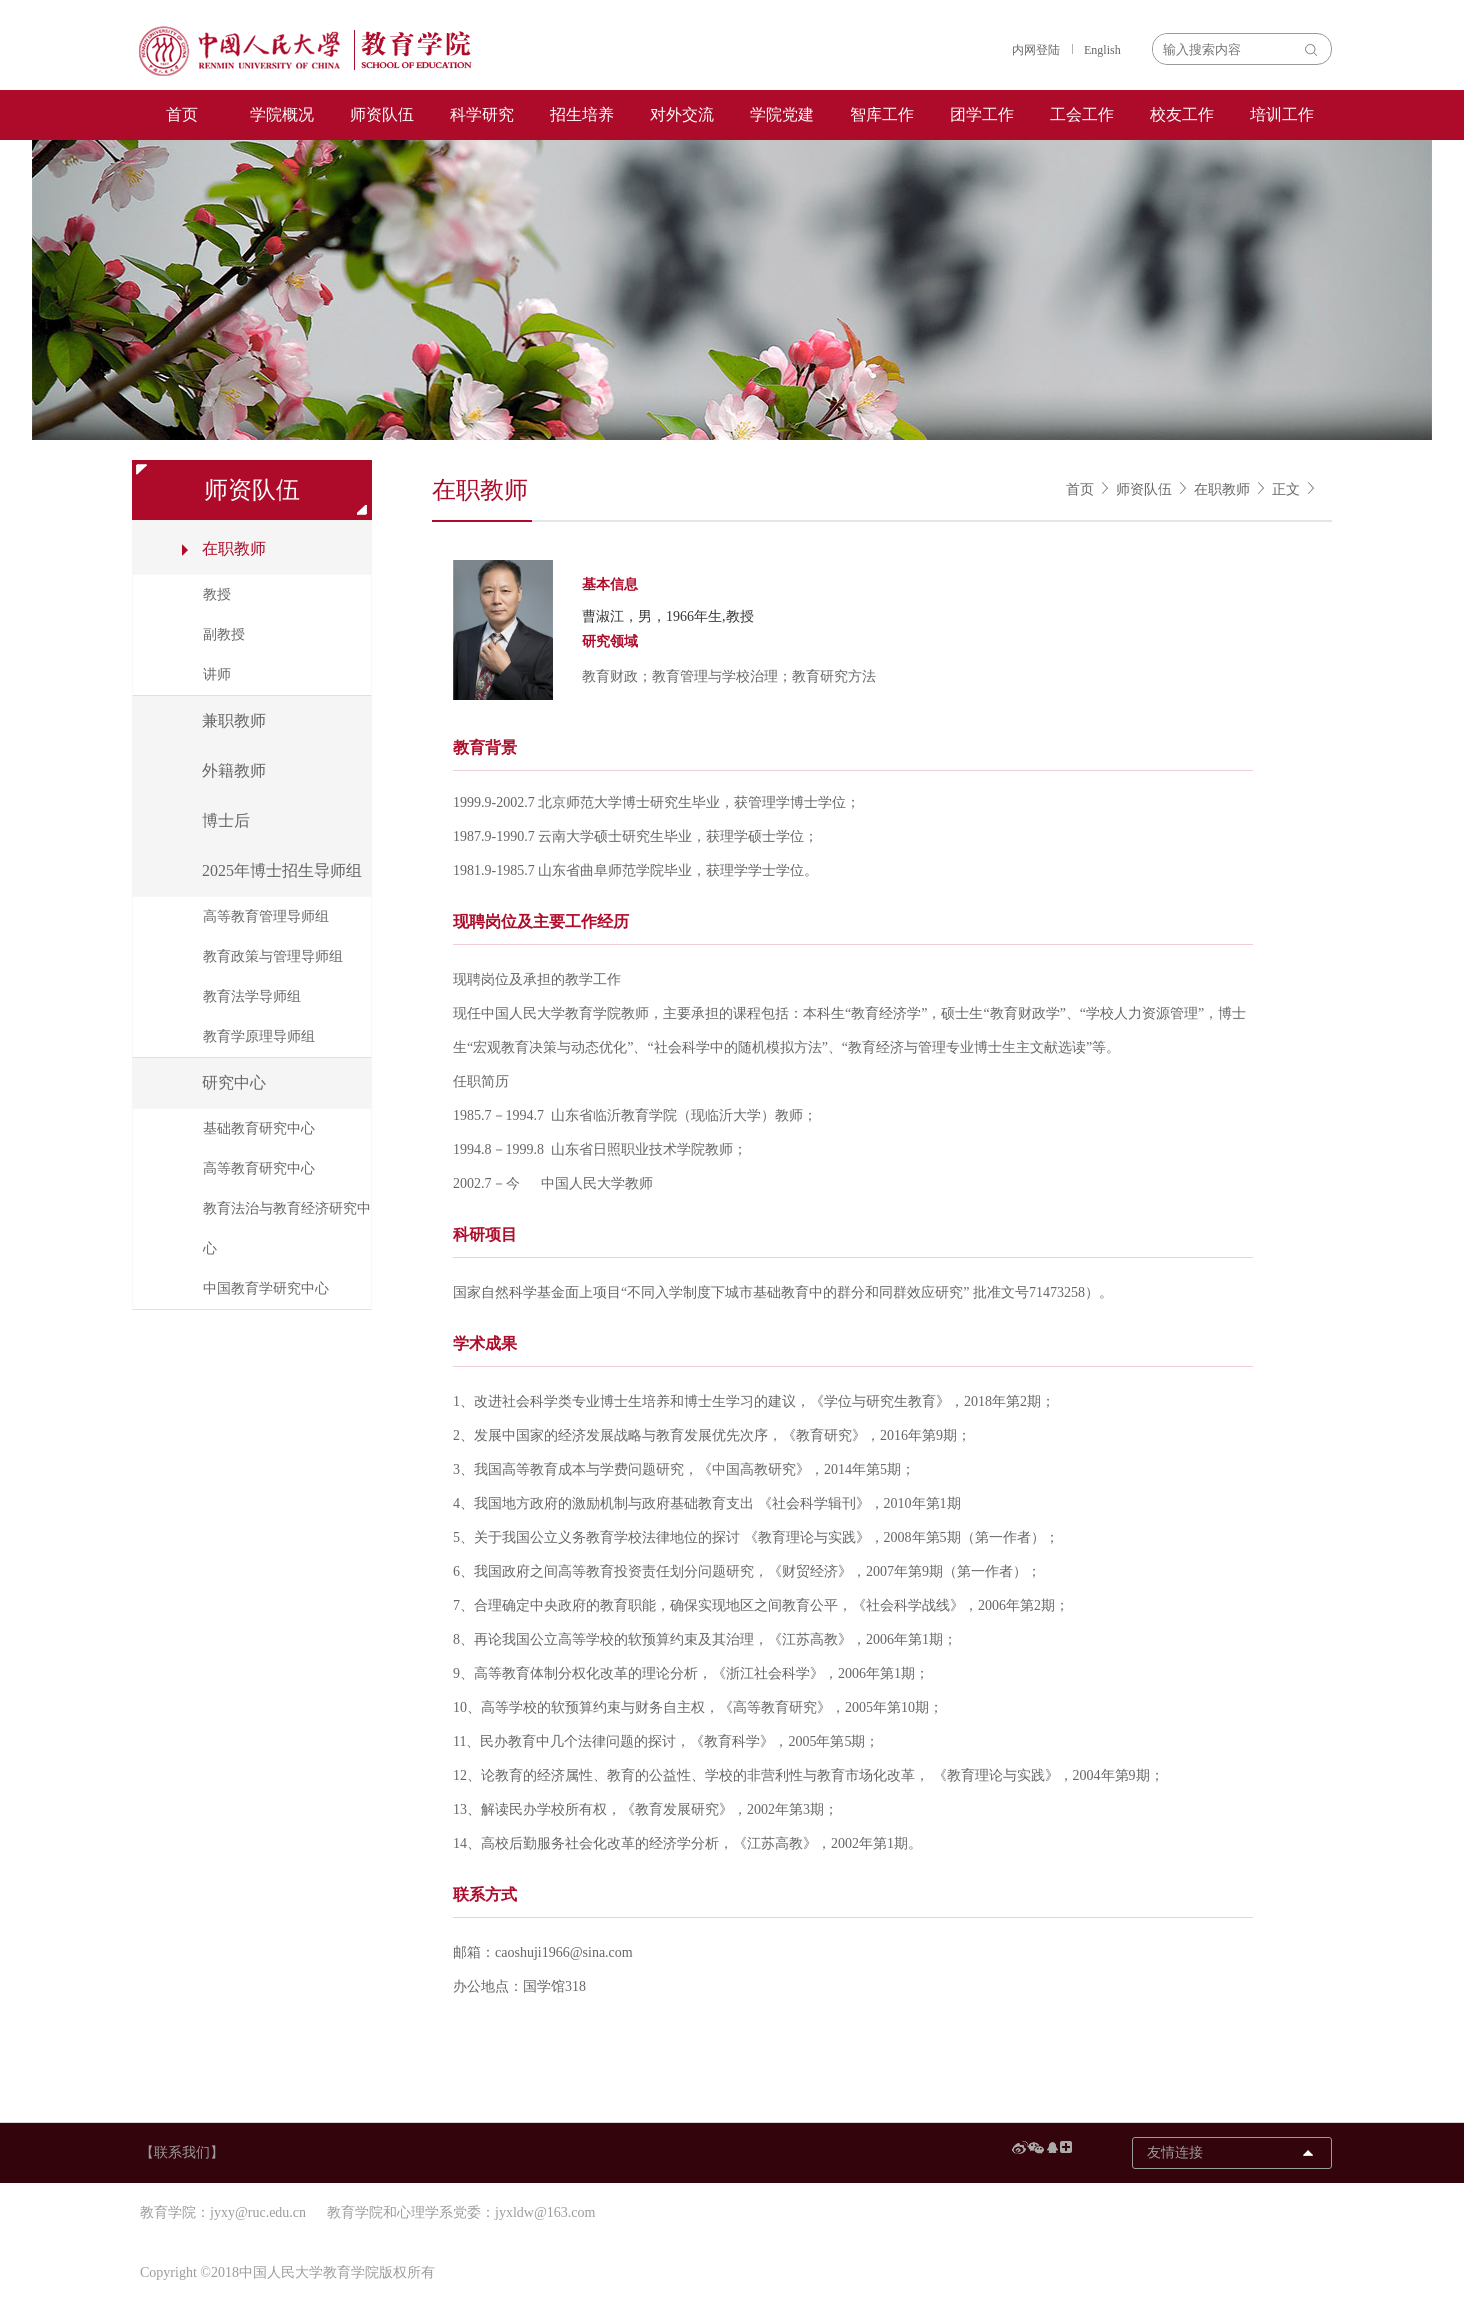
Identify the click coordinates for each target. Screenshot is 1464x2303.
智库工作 (882, 114)
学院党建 (782, 114)
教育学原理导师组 (259, 1036)
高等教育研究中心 (259, 1168)
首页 (182, 114)
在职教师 (1222, 489)
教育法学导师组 (252, 996)
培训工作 (1282, 114)
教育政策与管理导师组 (273, 956)
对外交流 (682, 114)
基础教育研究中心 (259, 1128)
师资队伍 (382, 114)
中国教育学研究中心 (266, 1288)
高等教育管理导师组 (266, 916)
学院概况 (282, 114)
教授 (217, 594)
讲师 (217, 674)
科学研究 (482, 114)
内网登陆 (1036, 50)
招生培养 (582, 114)
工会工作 (1082, 114)
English (1102, 50)
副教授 (224, 634)
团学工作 (982, 114)
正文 (1286, 489)
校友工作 (1182, 114)
